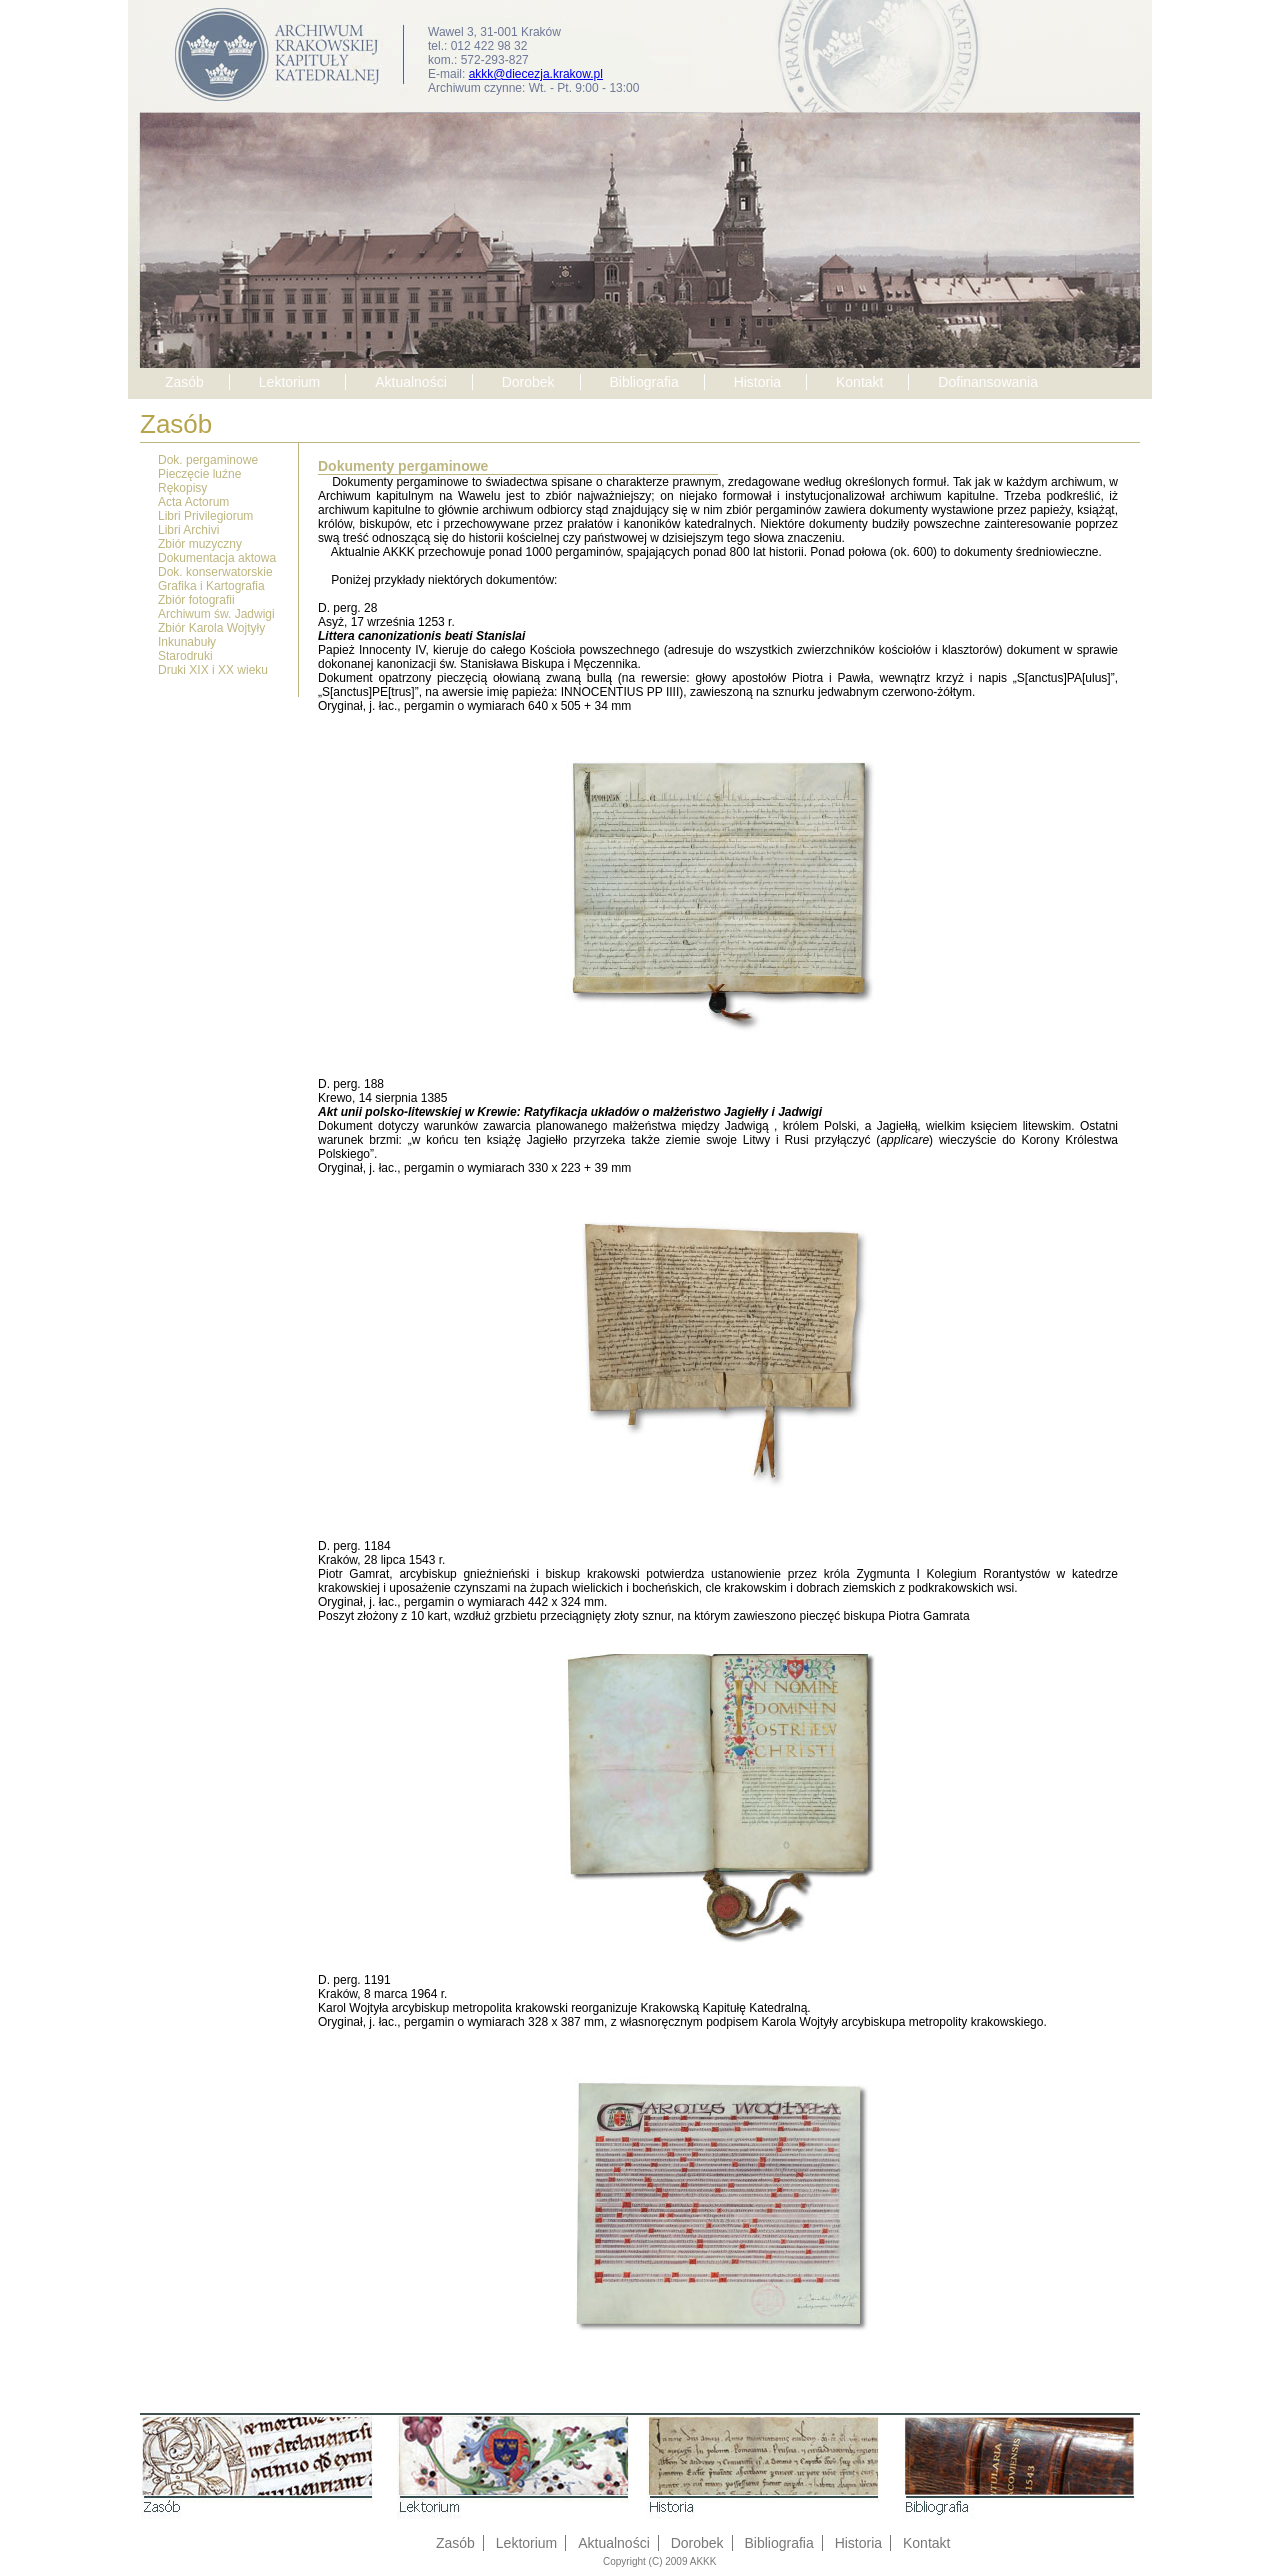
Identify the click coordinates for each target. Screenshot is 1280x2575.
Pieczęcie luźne (199, 474)
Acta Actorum (193, 502)
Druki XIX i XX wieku (213, 670)
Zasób (184, 382)
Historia (757, 382)
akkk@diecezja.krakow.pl (536, 74)
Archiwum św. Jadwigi (216, 614)
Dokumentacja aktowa (217, 558)
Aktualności (411, 382)
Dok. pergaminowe (208, 460)
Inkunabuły (187, 642)
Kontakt (859, 382)
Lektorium (289, 382)
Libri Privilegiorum (205, 516)
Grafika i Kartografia (211, 586)
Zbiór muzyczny (200, 544)
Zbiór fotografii (196, 600)
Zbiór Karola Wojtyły (211, 628)
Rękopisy (182, 488)
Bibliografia (643, 382)
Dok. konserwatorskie (215, 572)
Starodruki (185, 656)
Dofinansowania (988, 382)
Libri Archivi (188, 530)
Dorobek (528, 382)
